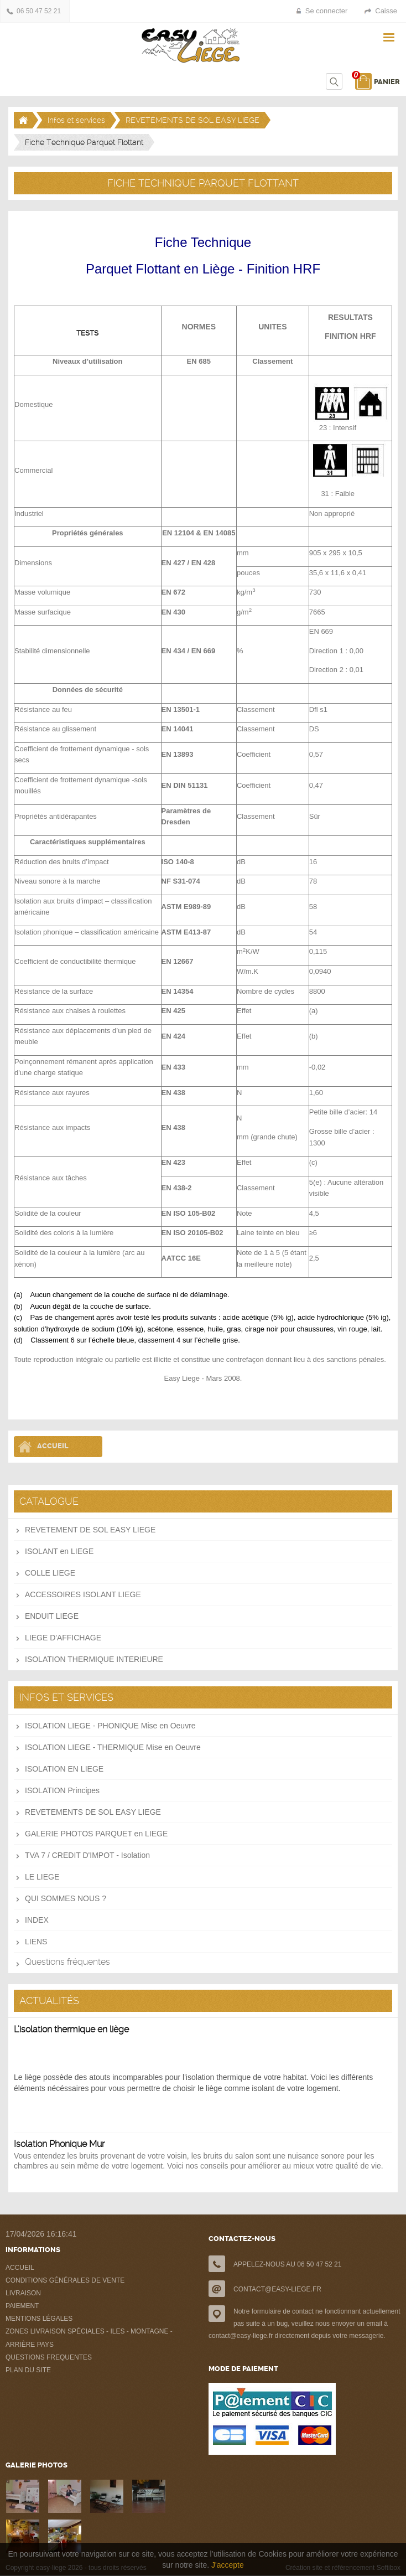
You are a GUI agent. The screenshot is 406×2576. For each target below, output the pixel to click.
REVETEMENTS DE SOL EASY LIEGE (192, 120)
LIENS (36, 1941)
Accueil (53, 1446)
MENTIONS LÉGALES (39, 2318)
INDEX (37, 1920)
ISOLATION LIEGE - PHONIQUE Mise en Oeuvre (110, 1725)
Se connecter (326, 11)
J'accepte (227, 2564)
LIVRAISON (23, 2293)
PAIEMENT (22, 2306)
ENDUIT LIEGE (52, 1616)
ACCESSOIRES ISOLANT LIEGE (83, 1594)
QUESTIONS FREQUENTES (49, 2357)
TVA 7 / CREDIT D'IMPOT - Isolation (87, 1855)
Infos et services (76, 120)
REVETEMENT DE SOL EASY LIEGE (90, 1529)
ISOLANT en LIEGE (59, 1551)
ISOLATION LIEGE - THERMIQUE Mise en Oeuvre (113, 1747)
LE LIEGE (42, 1876)
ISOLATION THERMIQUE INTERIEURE (94, 1659)
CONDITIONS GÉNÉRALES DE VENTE (65, 2280)
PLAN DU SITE (28, 2370)
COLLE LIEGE (50, 1572)
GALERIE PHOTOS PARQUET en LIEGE (96, 1833)
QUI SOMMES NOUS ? (65, 1898)
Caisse (386, 11)
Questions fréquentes (67, 1961)
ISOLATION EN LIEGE (64, 1768)
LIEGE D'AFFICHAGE (63, 1637)
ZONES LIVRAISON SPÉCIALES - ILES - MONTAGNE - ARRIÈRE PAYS (89, 2337)
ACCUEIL (20, 2268)
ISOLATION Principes (62, 1790)
